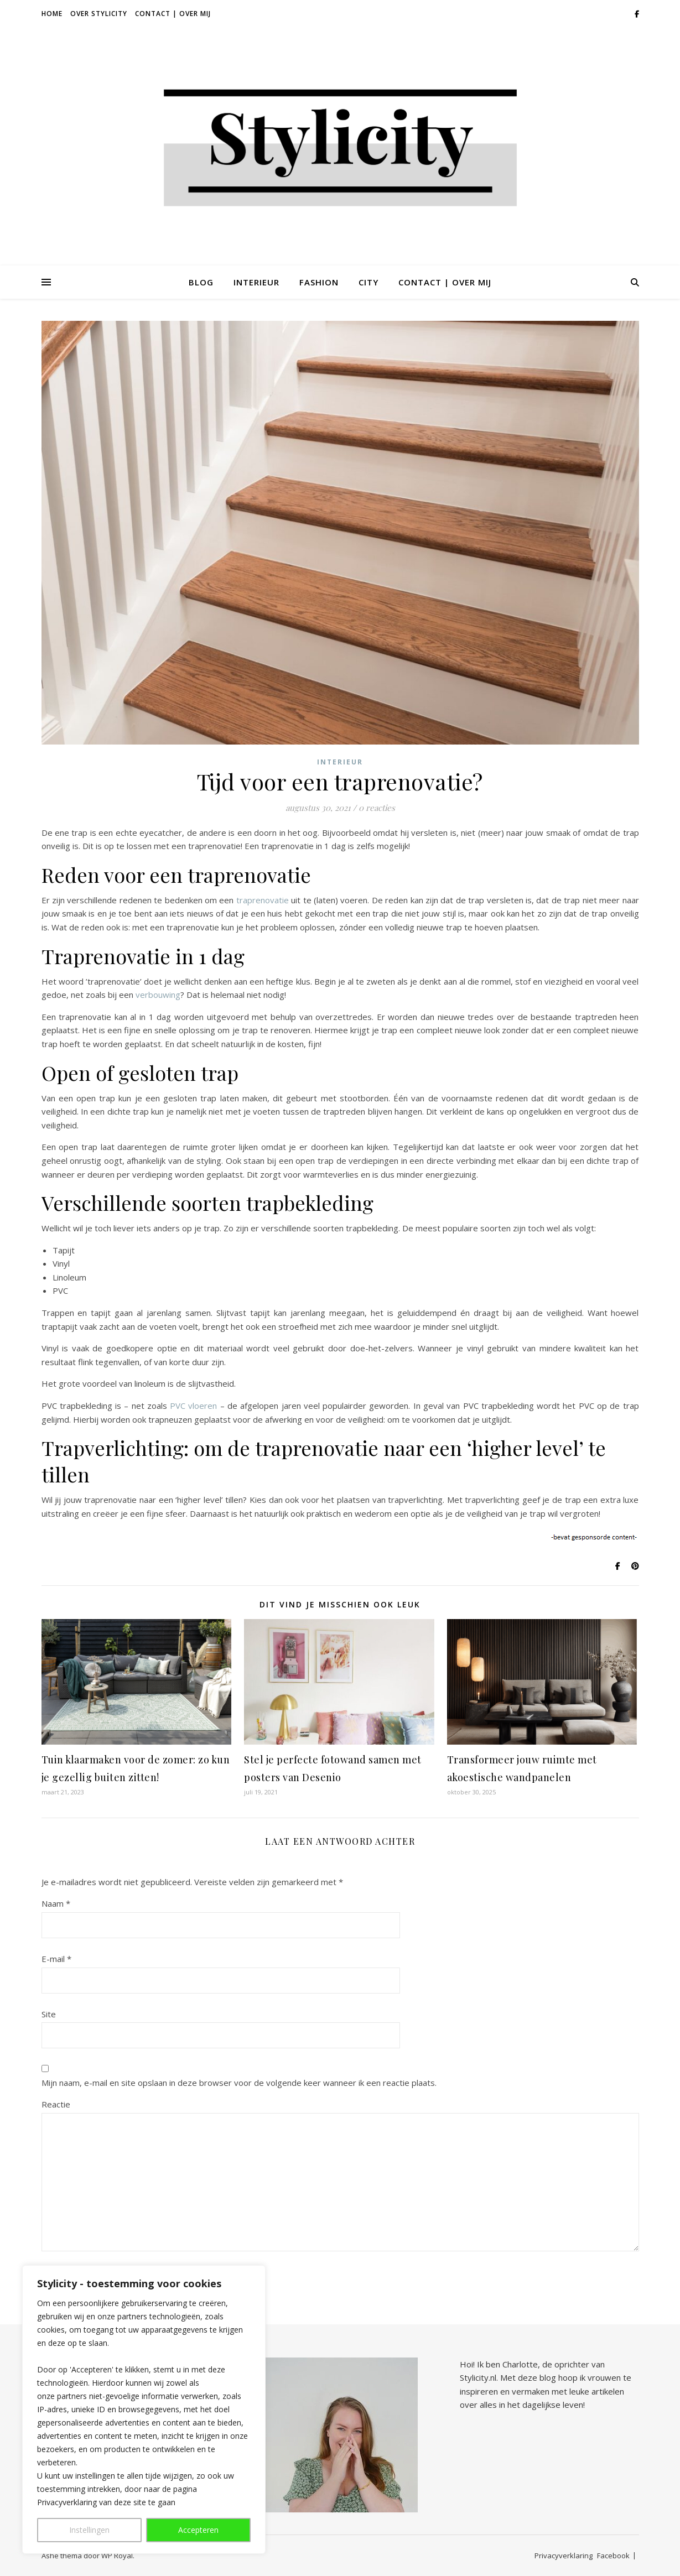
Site (48, 2014)
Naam (55, 1903)
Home (52, 13)
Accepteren (198, 2530)
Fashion (319, 282)
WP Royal (117, 2556)
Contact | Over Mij (173, 13)
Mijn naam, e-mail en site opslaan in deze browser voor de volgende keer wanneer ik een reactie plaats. (239, 2082)
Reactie (55, 2104)
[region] (144, 2409)
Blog (201, 282)
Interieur (256, 282)
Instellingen (89, 2530)
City (368, 282)
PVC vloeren (193, 1405)
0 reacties (377, 807)
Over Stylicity (98, 13)
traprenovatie (262, 899)
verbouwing (158, 994)
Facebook (613, 2556)
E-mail (56, 1958)
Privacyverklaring (563, 2556)
